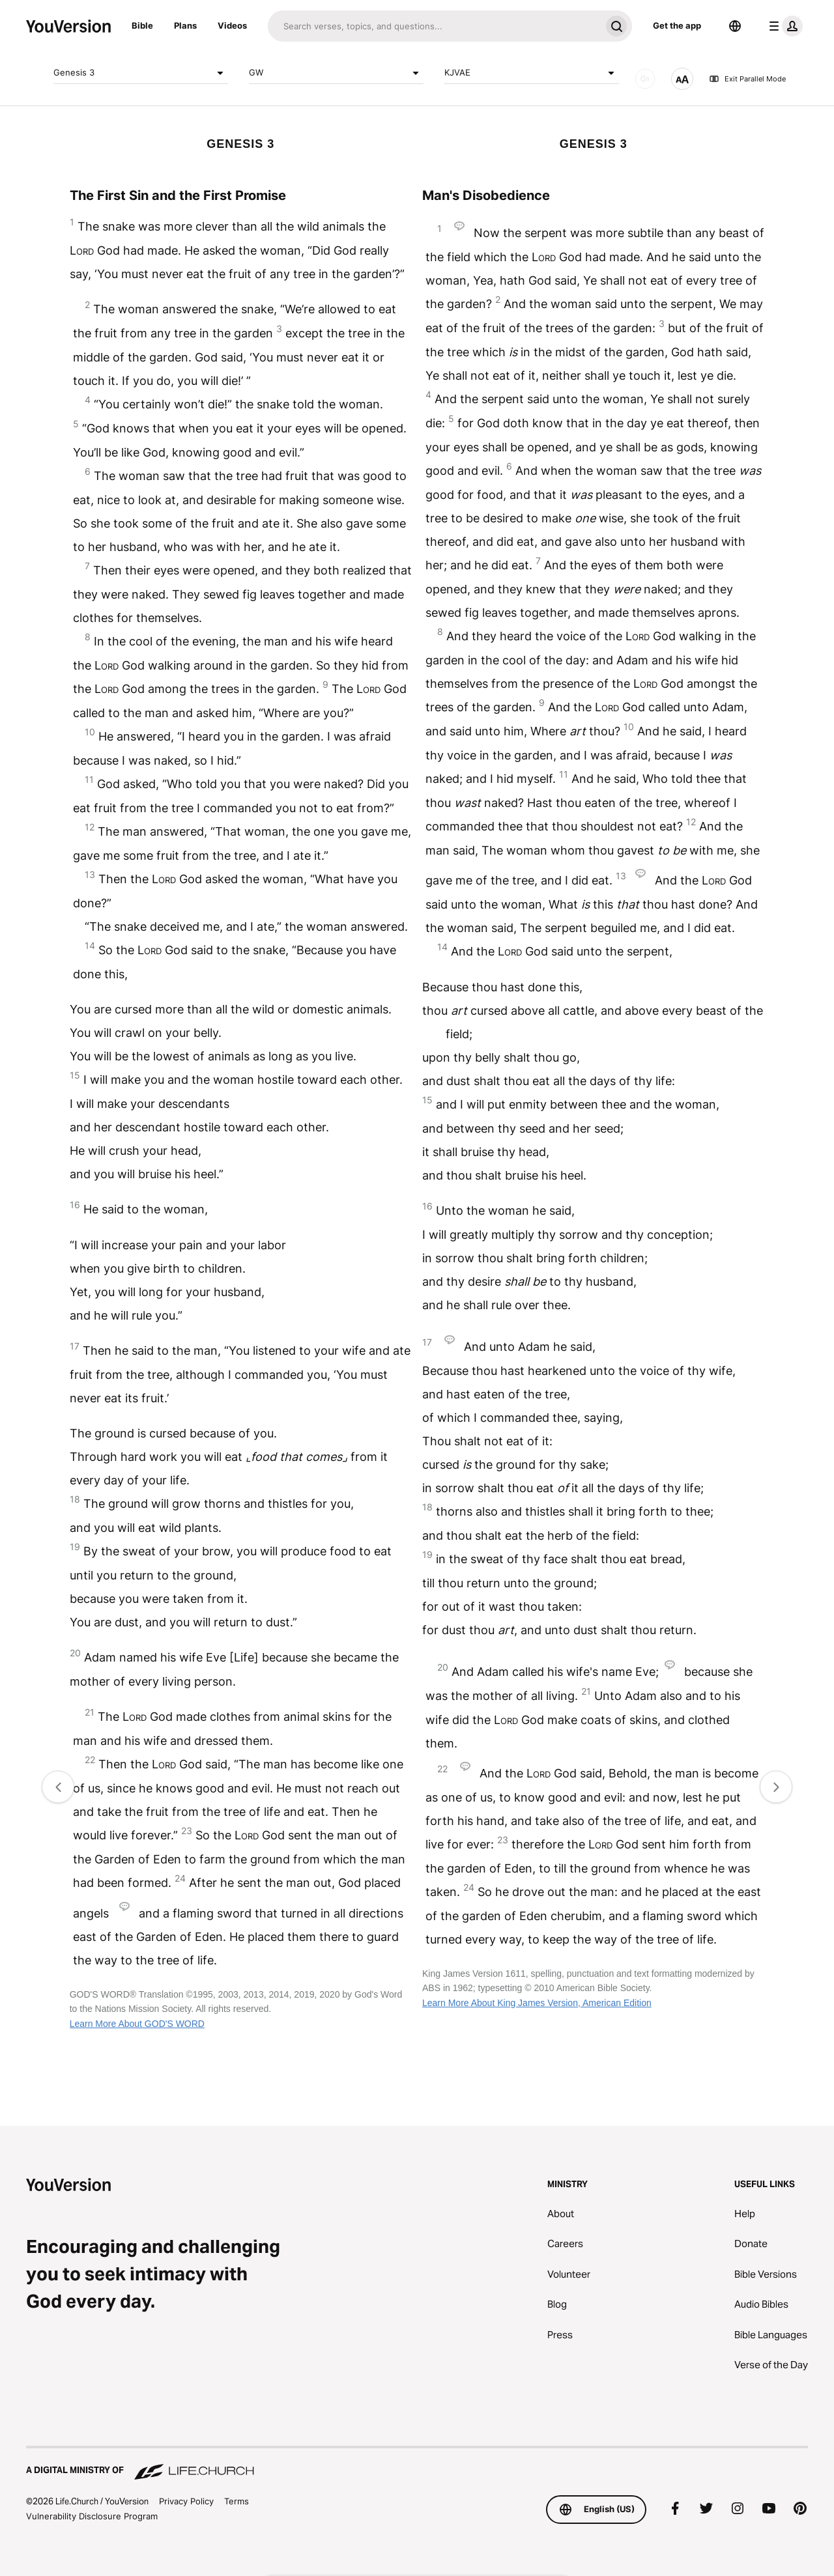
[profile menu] (783, 26)
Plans (185, 25)
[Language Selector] (735, 26)
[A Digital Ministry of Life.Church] (417, 2464)
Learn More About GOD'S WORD (137, 2023)
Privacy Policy (186, 2501)
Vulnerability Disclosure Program (92, 2516)
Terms (236, 2501)
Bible (142, 25)
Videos (232, 25)
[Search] (434, 26)
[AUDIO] (645, 78)
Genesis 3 (140, 73)
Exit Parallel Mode (747, 79)
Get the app (677, 25)
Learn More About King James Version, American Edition (537, 2003)
